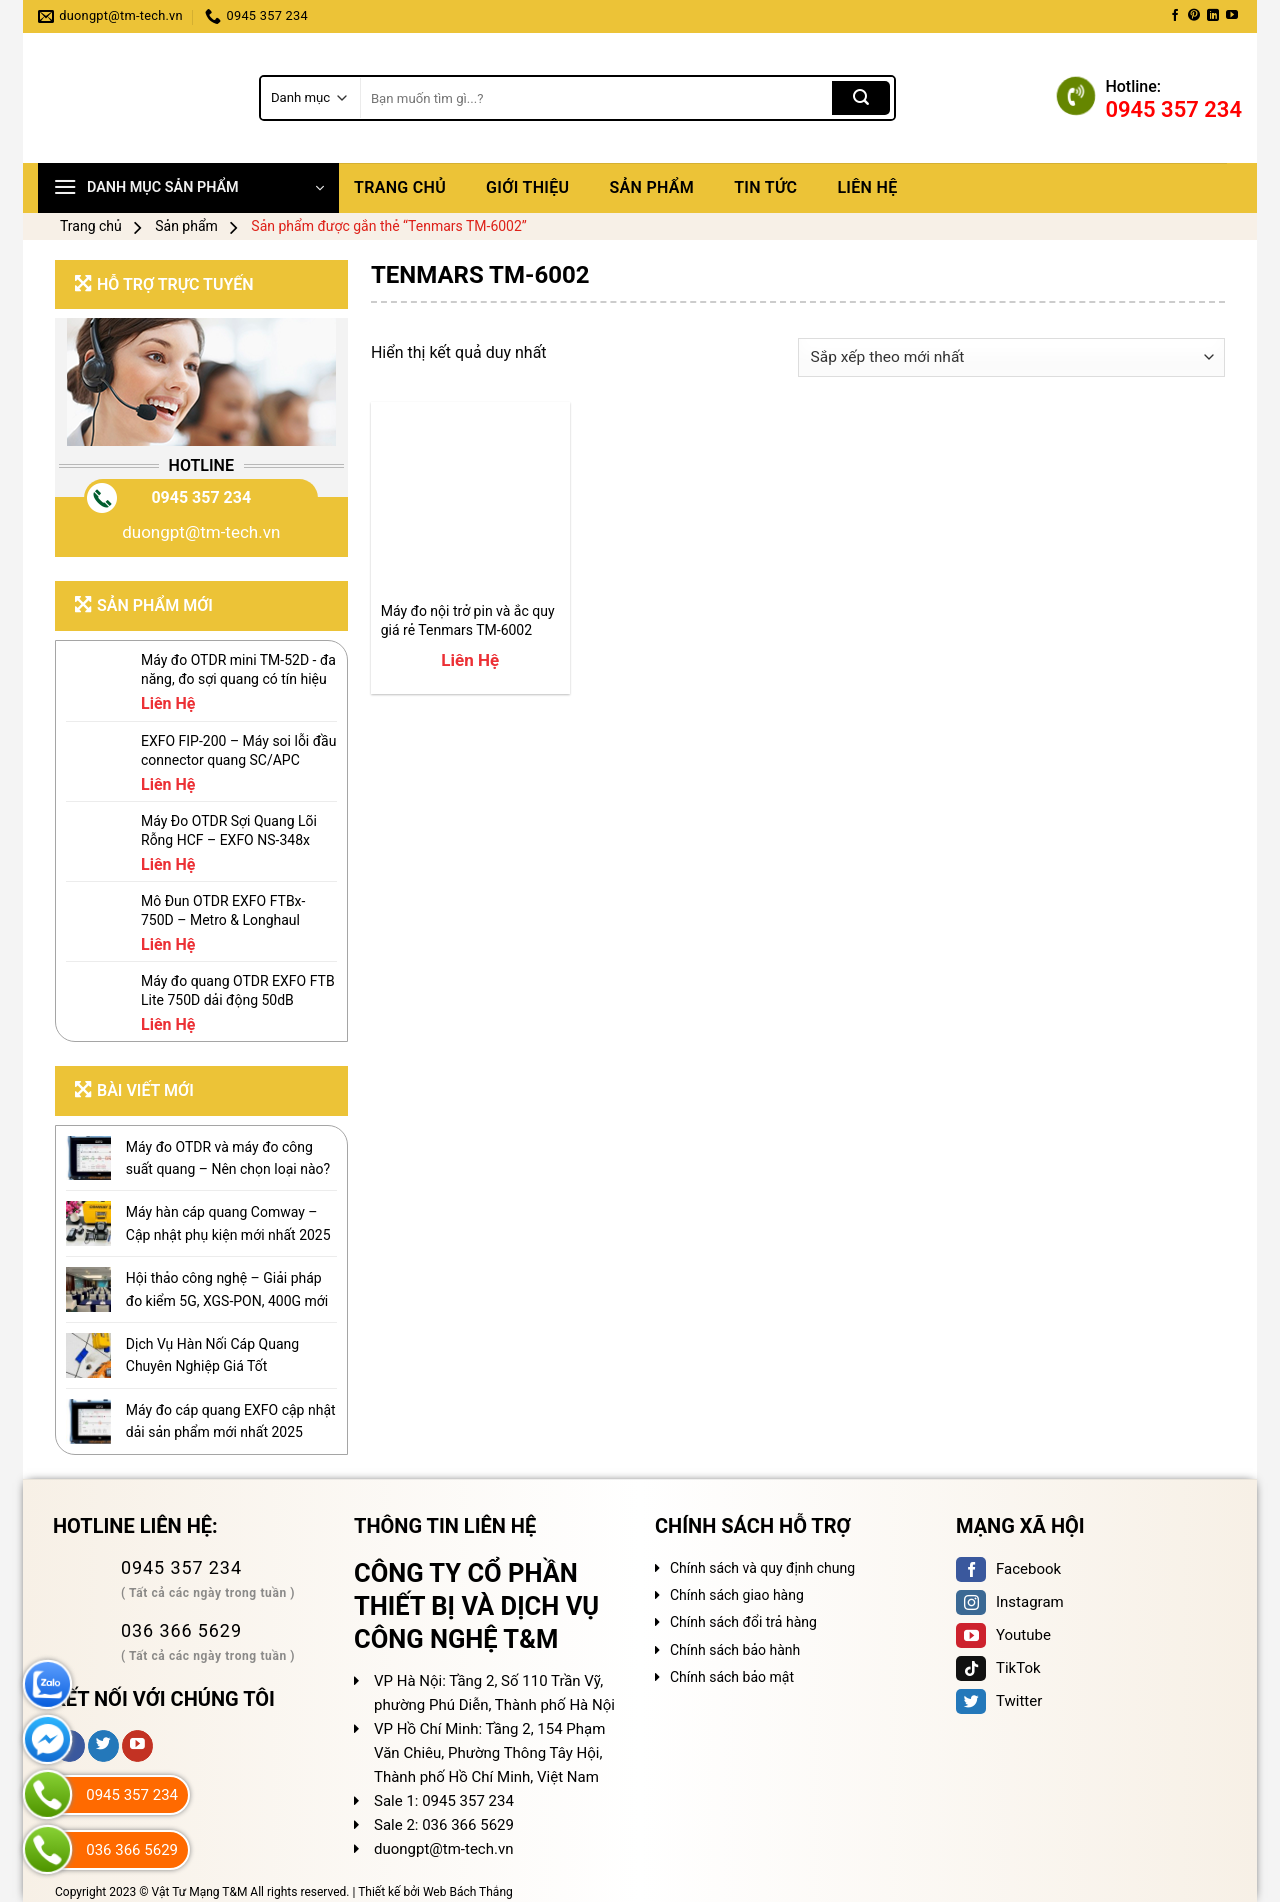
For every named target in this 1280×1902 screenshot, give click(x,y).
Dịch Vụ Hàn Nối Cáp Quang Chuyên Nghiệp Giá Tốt (212, 1355)
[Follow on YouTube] (1232, 16)
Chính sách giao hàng (737, 1595)
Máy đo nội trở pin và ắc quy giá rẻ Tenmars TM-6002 (468, 620)
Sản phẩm (651, 187)
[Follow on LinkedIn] (1213, 16)
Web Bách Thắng (468, 1892)
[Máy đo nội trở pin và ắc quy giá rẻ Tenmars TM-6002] (470, 501)
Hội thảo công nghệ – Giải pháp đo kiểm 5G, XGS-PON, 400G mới (227, 1289)
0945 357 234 (201, 497)
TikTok (998, 1668)
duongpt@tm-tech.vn (201, 532)
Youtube (1003, 1635)
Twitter (999, 1701)
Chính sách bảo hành (735, 1650)
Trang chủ (400, 187)
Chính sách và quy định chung (762, 1568)
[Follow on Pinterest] (1194, 16)
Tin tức (765, 187)
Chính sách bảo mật (732, 1677)
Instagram (1010, 1602)
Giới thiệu (527, 187)
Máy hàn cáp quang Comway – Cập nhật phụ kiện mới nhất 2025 (228, 1223)
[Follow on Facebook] (1175, 16)
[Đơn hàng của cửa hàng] (1011, 357)
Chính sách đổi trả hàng (743, 1622)
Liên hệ (867, 187)
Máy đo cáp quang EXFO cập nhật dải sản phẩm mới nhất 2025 (231, 1421)
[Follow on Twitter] (103, 1746)
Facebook (1008, 1569)
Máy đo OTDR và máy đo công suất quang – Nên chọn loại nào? (228, 1158)
